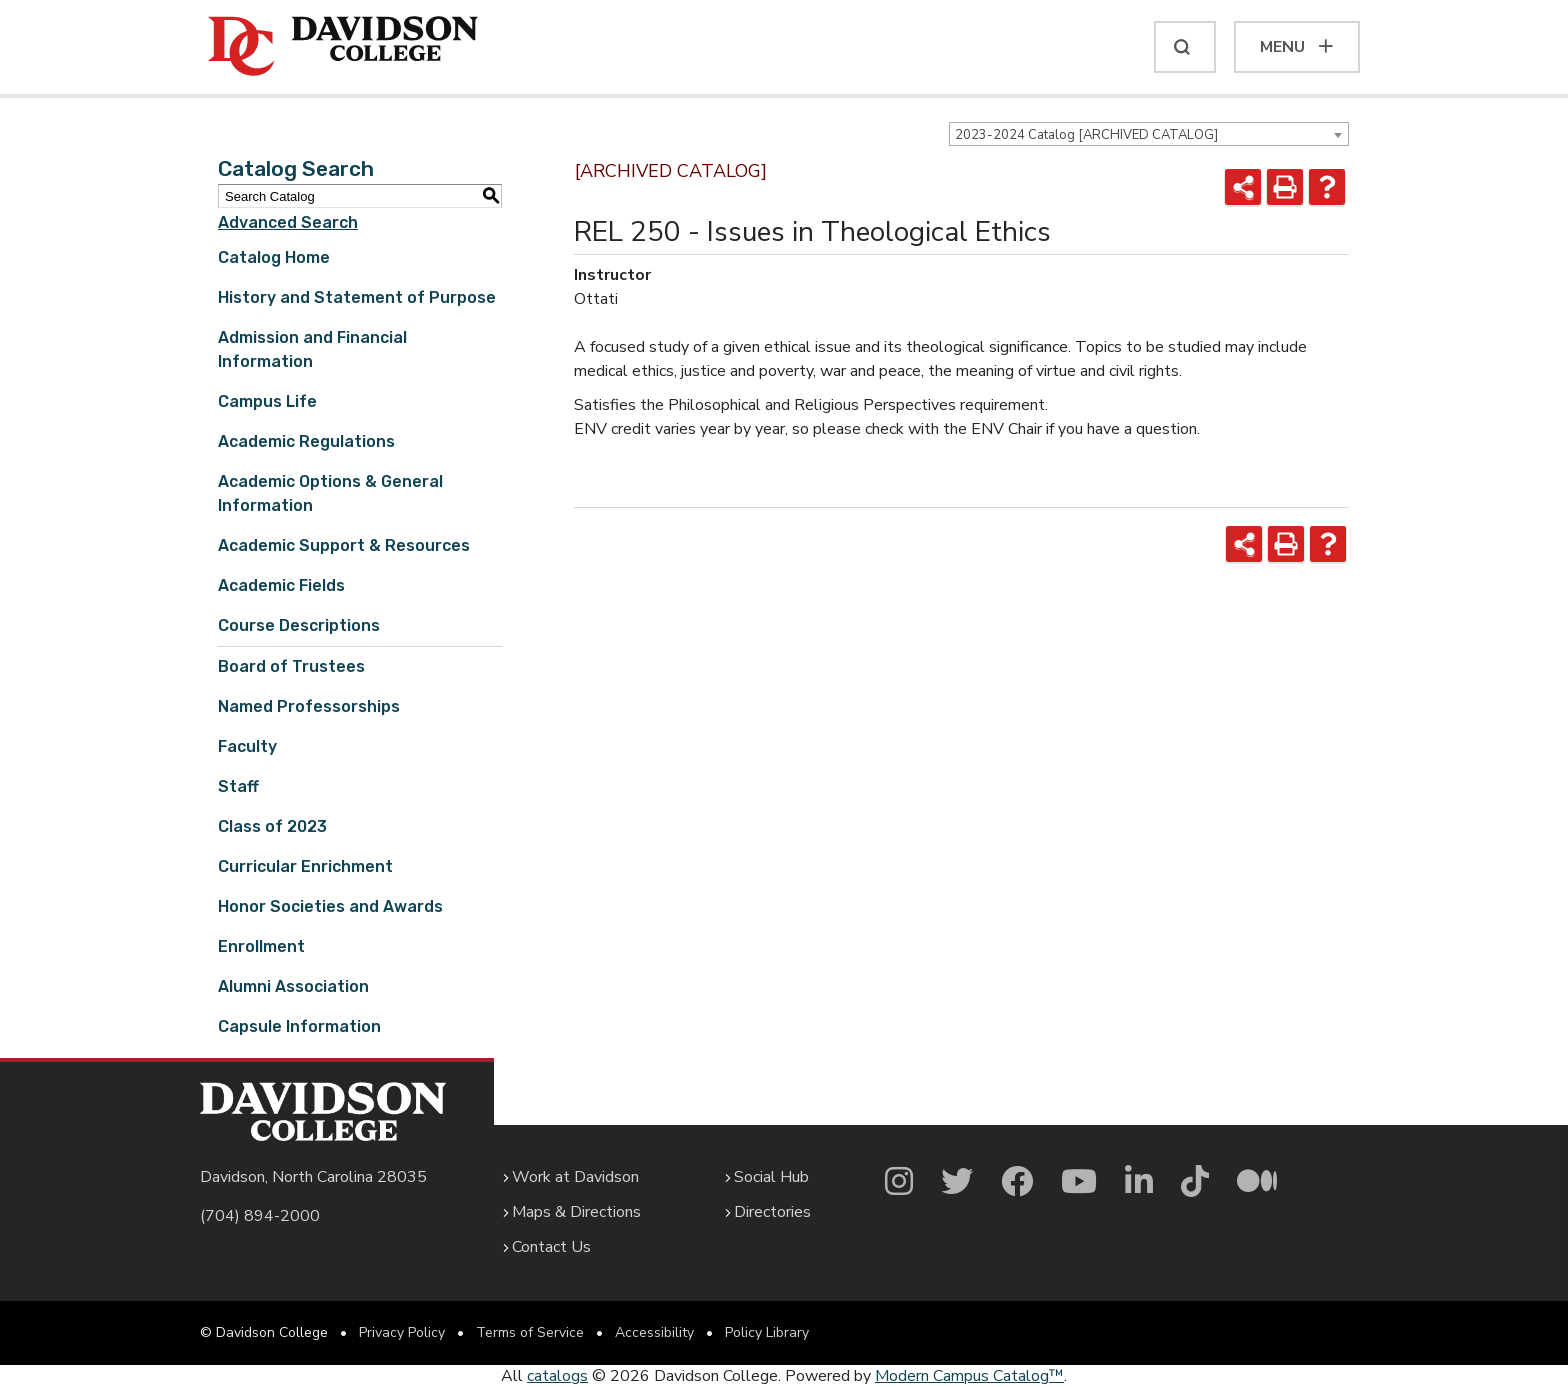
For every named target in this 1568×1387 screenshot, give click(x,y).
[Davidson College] (343, 47)
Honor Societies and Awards (330, 906)
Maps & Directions (576, 1212)
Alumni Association (293, 986)
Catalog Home (274, 257)
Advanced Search (288, 222)
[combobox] (1149, 134)
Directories (772, 1212)
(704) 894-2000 (260, 1216)
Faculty (247, 746)
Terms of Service (530, 1332)
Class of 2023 (272, 826)
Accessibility (654, 1332)
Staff (238, 786)
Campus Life (267, 401)
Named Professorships (309, 706)
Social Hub (771, 1177)
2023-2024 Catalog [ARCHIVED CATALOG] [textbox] (1086, 135)
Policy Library (767, 1332)
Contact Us (551, 1247)
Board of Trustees (291, 666)
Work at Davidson (575, 1177)
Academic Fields (281, 585)
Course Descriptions (299, 625)
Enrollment (261, 946)
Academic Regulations (306, 441)
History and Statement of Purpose (357, 297)
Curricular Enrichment (305, 866)
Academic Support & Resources (344, 545)
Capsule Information (299, 1026)
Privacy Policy (402, 1332)
